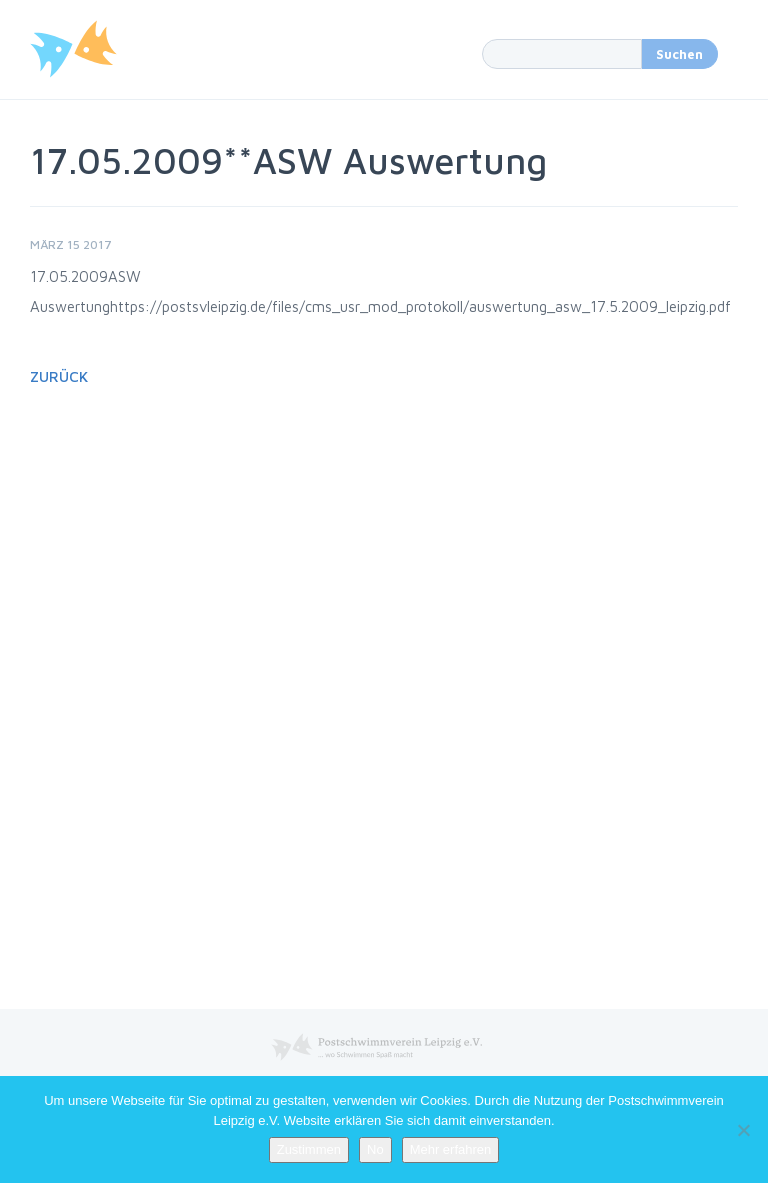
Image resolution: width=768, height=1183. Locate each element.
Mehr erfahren (451, 1149)
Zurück (59, 376)
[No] (743, 1130)
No (375, 1149)
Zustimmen (309, 1149)
